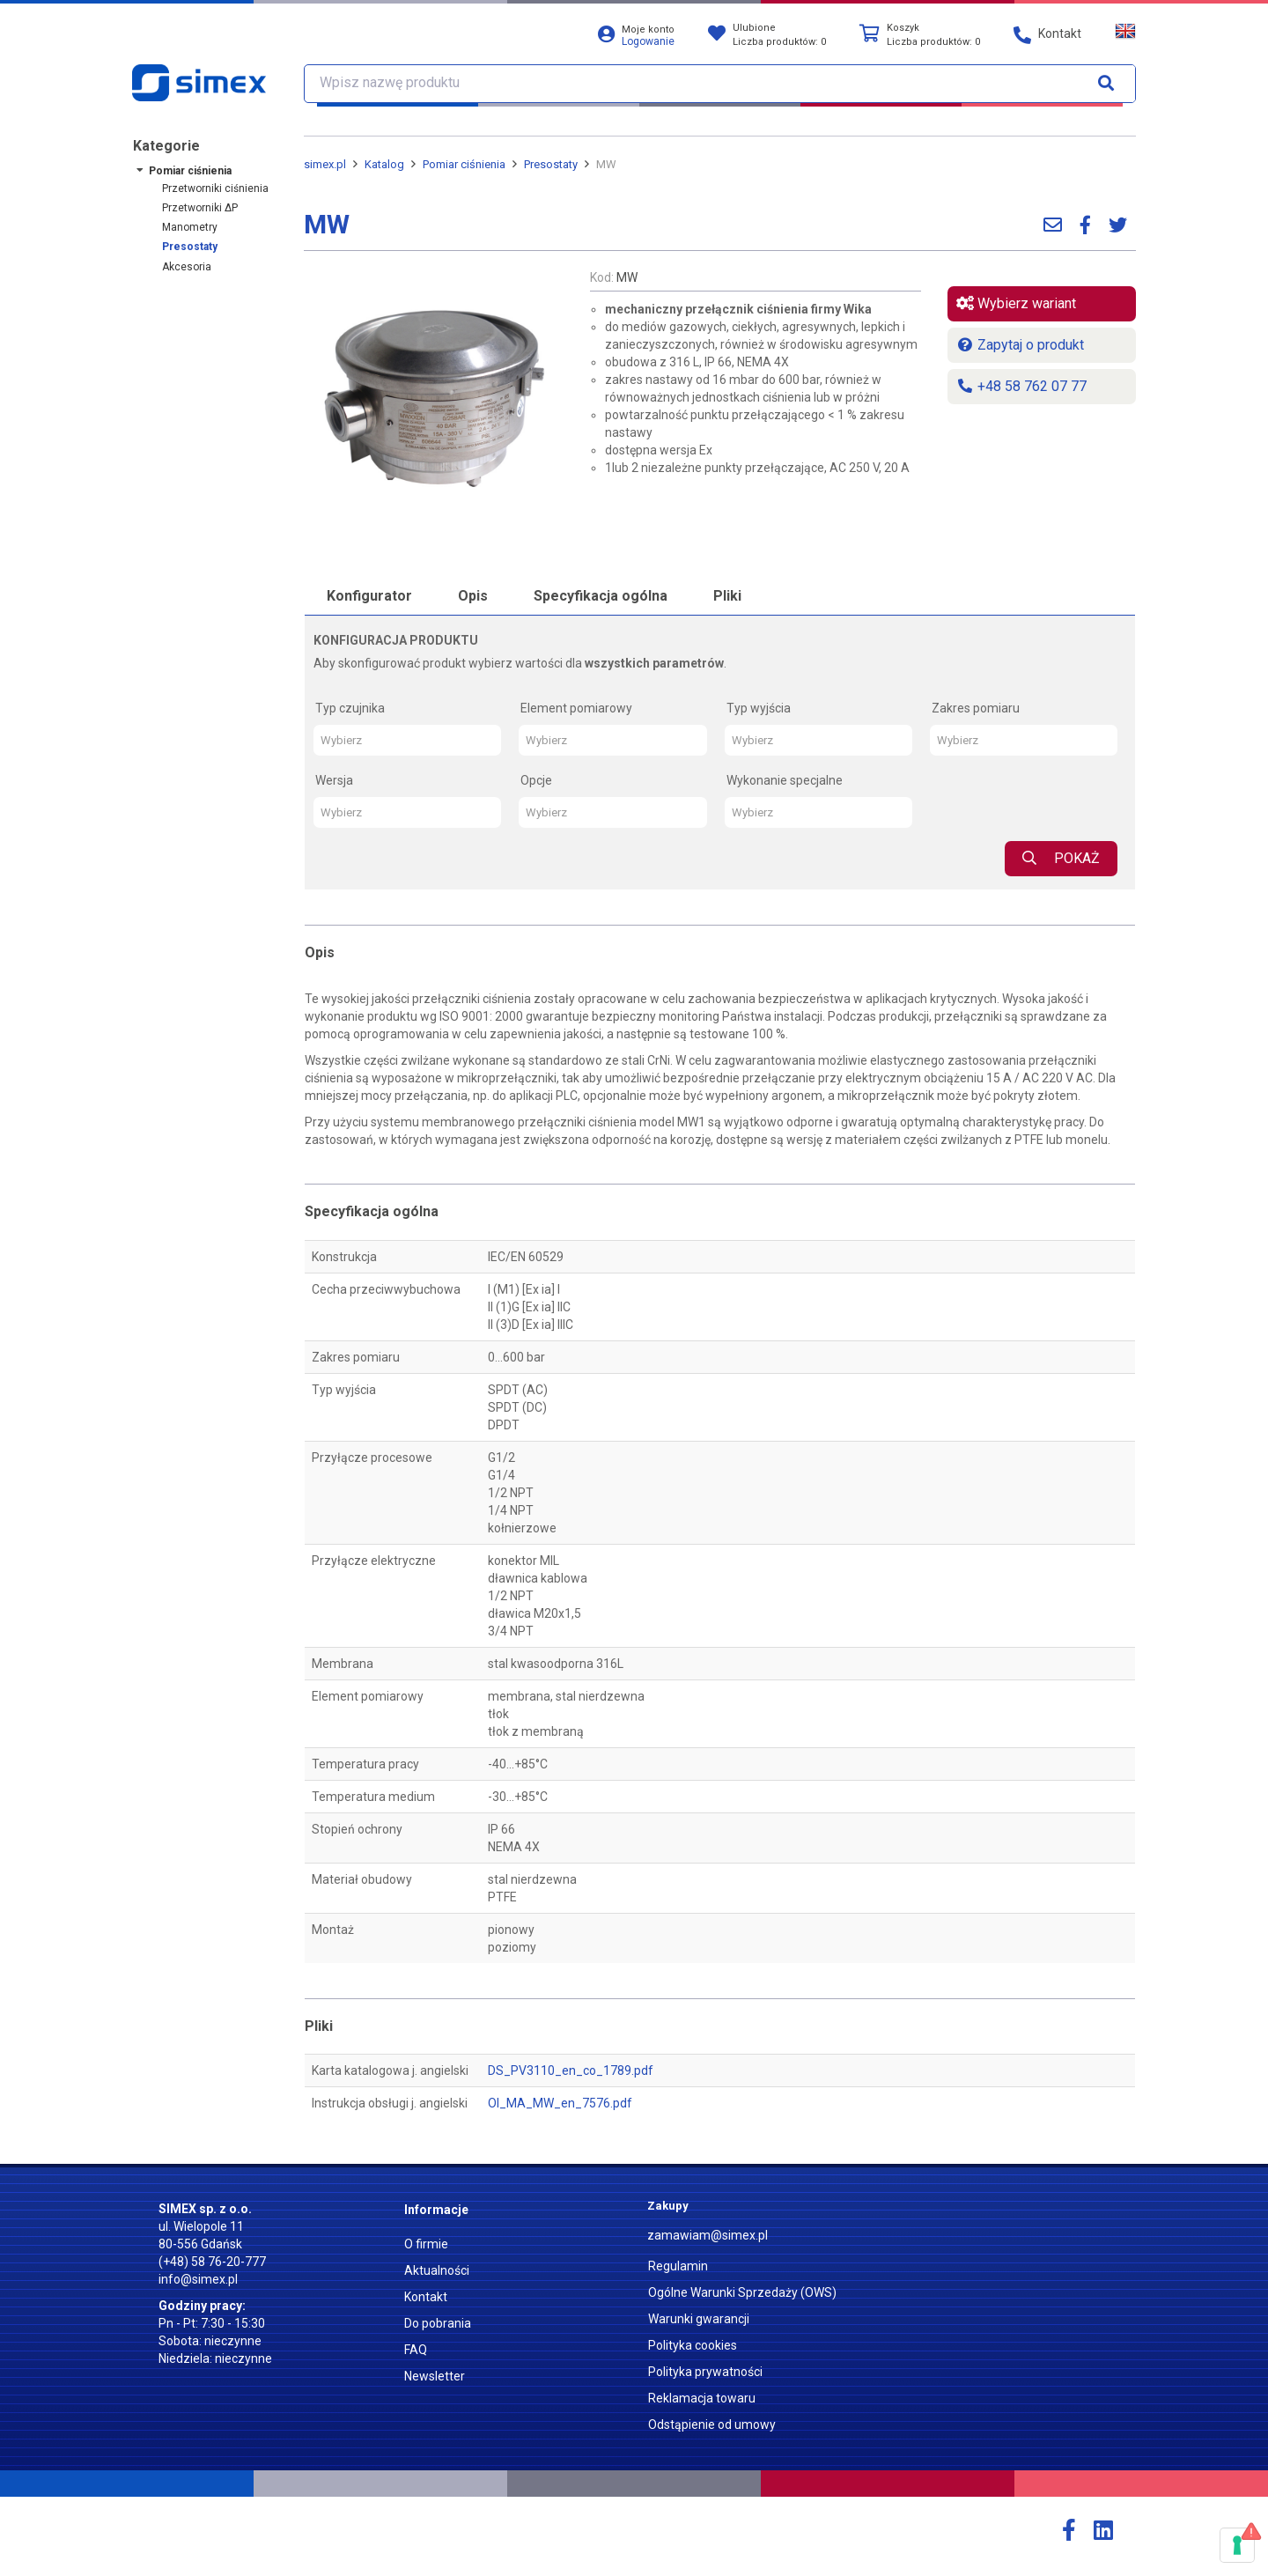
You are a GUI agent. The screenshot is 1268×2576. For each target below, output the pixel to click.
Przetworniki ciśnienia (215, 188)
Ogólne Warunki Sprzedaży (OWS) (742, 2292)
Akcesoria (186, 267)
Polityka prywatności (705, 2372)
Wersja (334, 780)
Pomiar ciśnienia (190, 171)
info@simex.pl (198, 2279)
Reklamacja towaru (702, 2398)
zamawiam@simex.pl (707, 2235)
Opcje (536, 780)
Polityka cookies (692, 2345)
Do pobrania (437, 2323)
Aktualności (436, 2270)
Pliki (727, 595)
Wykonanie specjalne (784, 780)
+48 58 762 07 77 (1021, 386)
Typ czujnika (350, 708)
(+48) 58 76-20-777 (212, 2262)
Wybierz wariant (1016, 303)
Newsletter (434, 2376)
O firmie (426, 2244)
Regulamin (678, 2266)
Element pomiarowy (576, 708)
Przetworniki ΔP (200, 208)
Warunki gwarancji (698, 2319)
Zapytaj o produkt (1020, 344)
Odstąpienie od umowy (712, 2424)
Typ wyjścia (758, 708)
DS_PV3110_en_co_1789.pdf (570, 2070)
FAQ (415, 2350)
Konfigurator (369, 595)
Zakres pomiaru (976, 708)
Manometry (189, 227)
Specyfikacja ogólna (600, 595)
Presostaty (189, 246)
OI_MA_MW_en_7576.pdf (560, 2103)
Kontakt (425, 2297)
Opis (473, 595)
